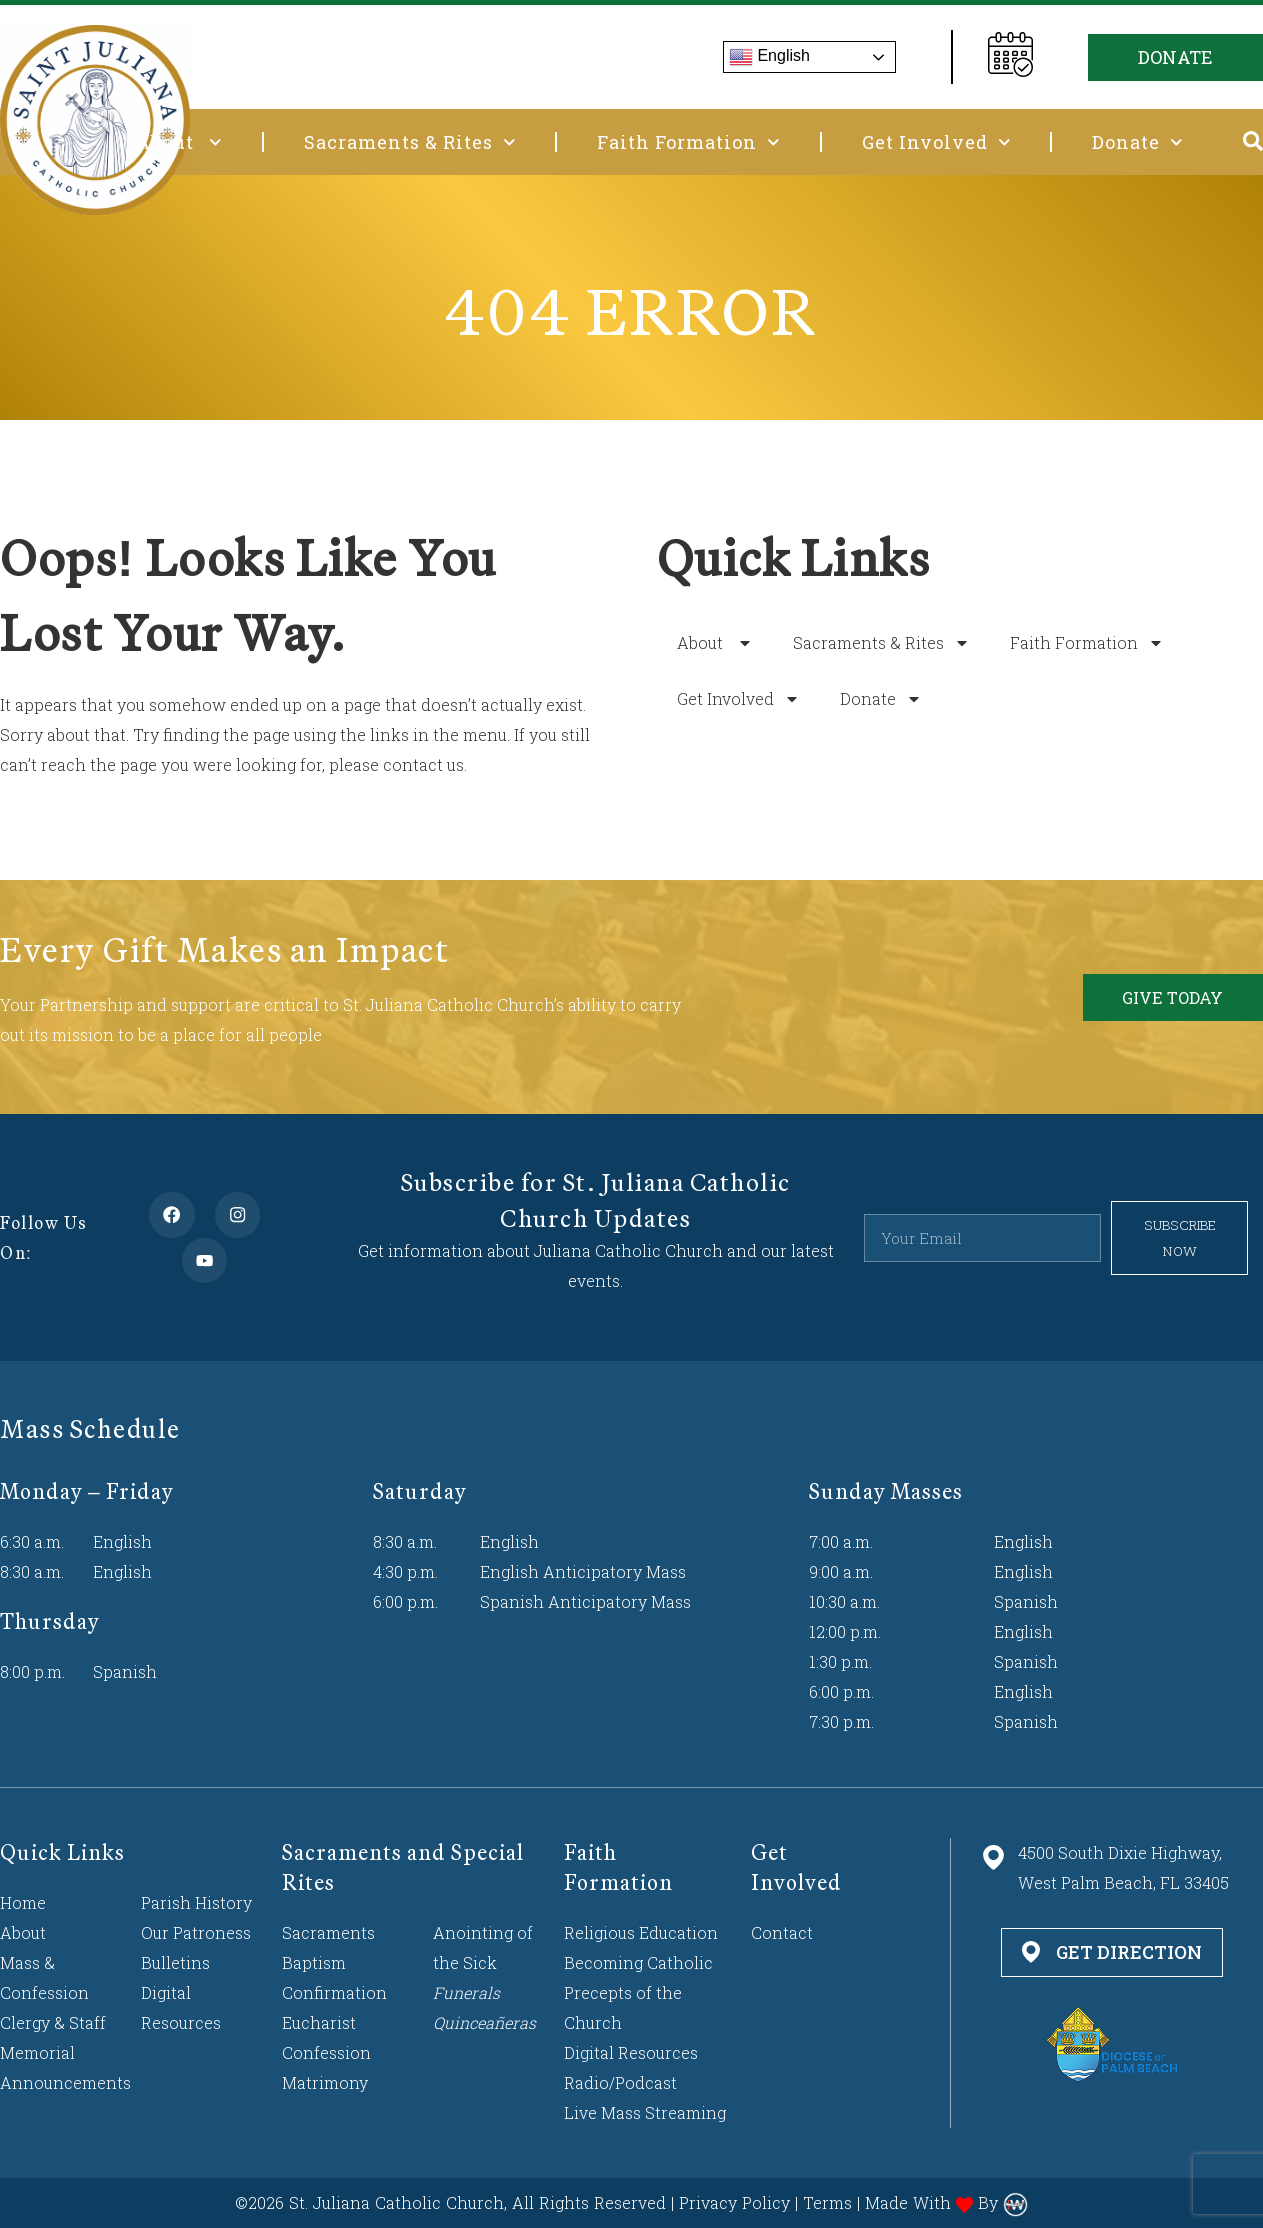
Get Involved (936, 142)
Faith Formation (688, 142)
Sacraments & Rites (410, 142)
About (179, 142)
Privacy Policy (734, 2202)
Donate (1137, 142)
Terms (827, 2202)
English (769, 57)
